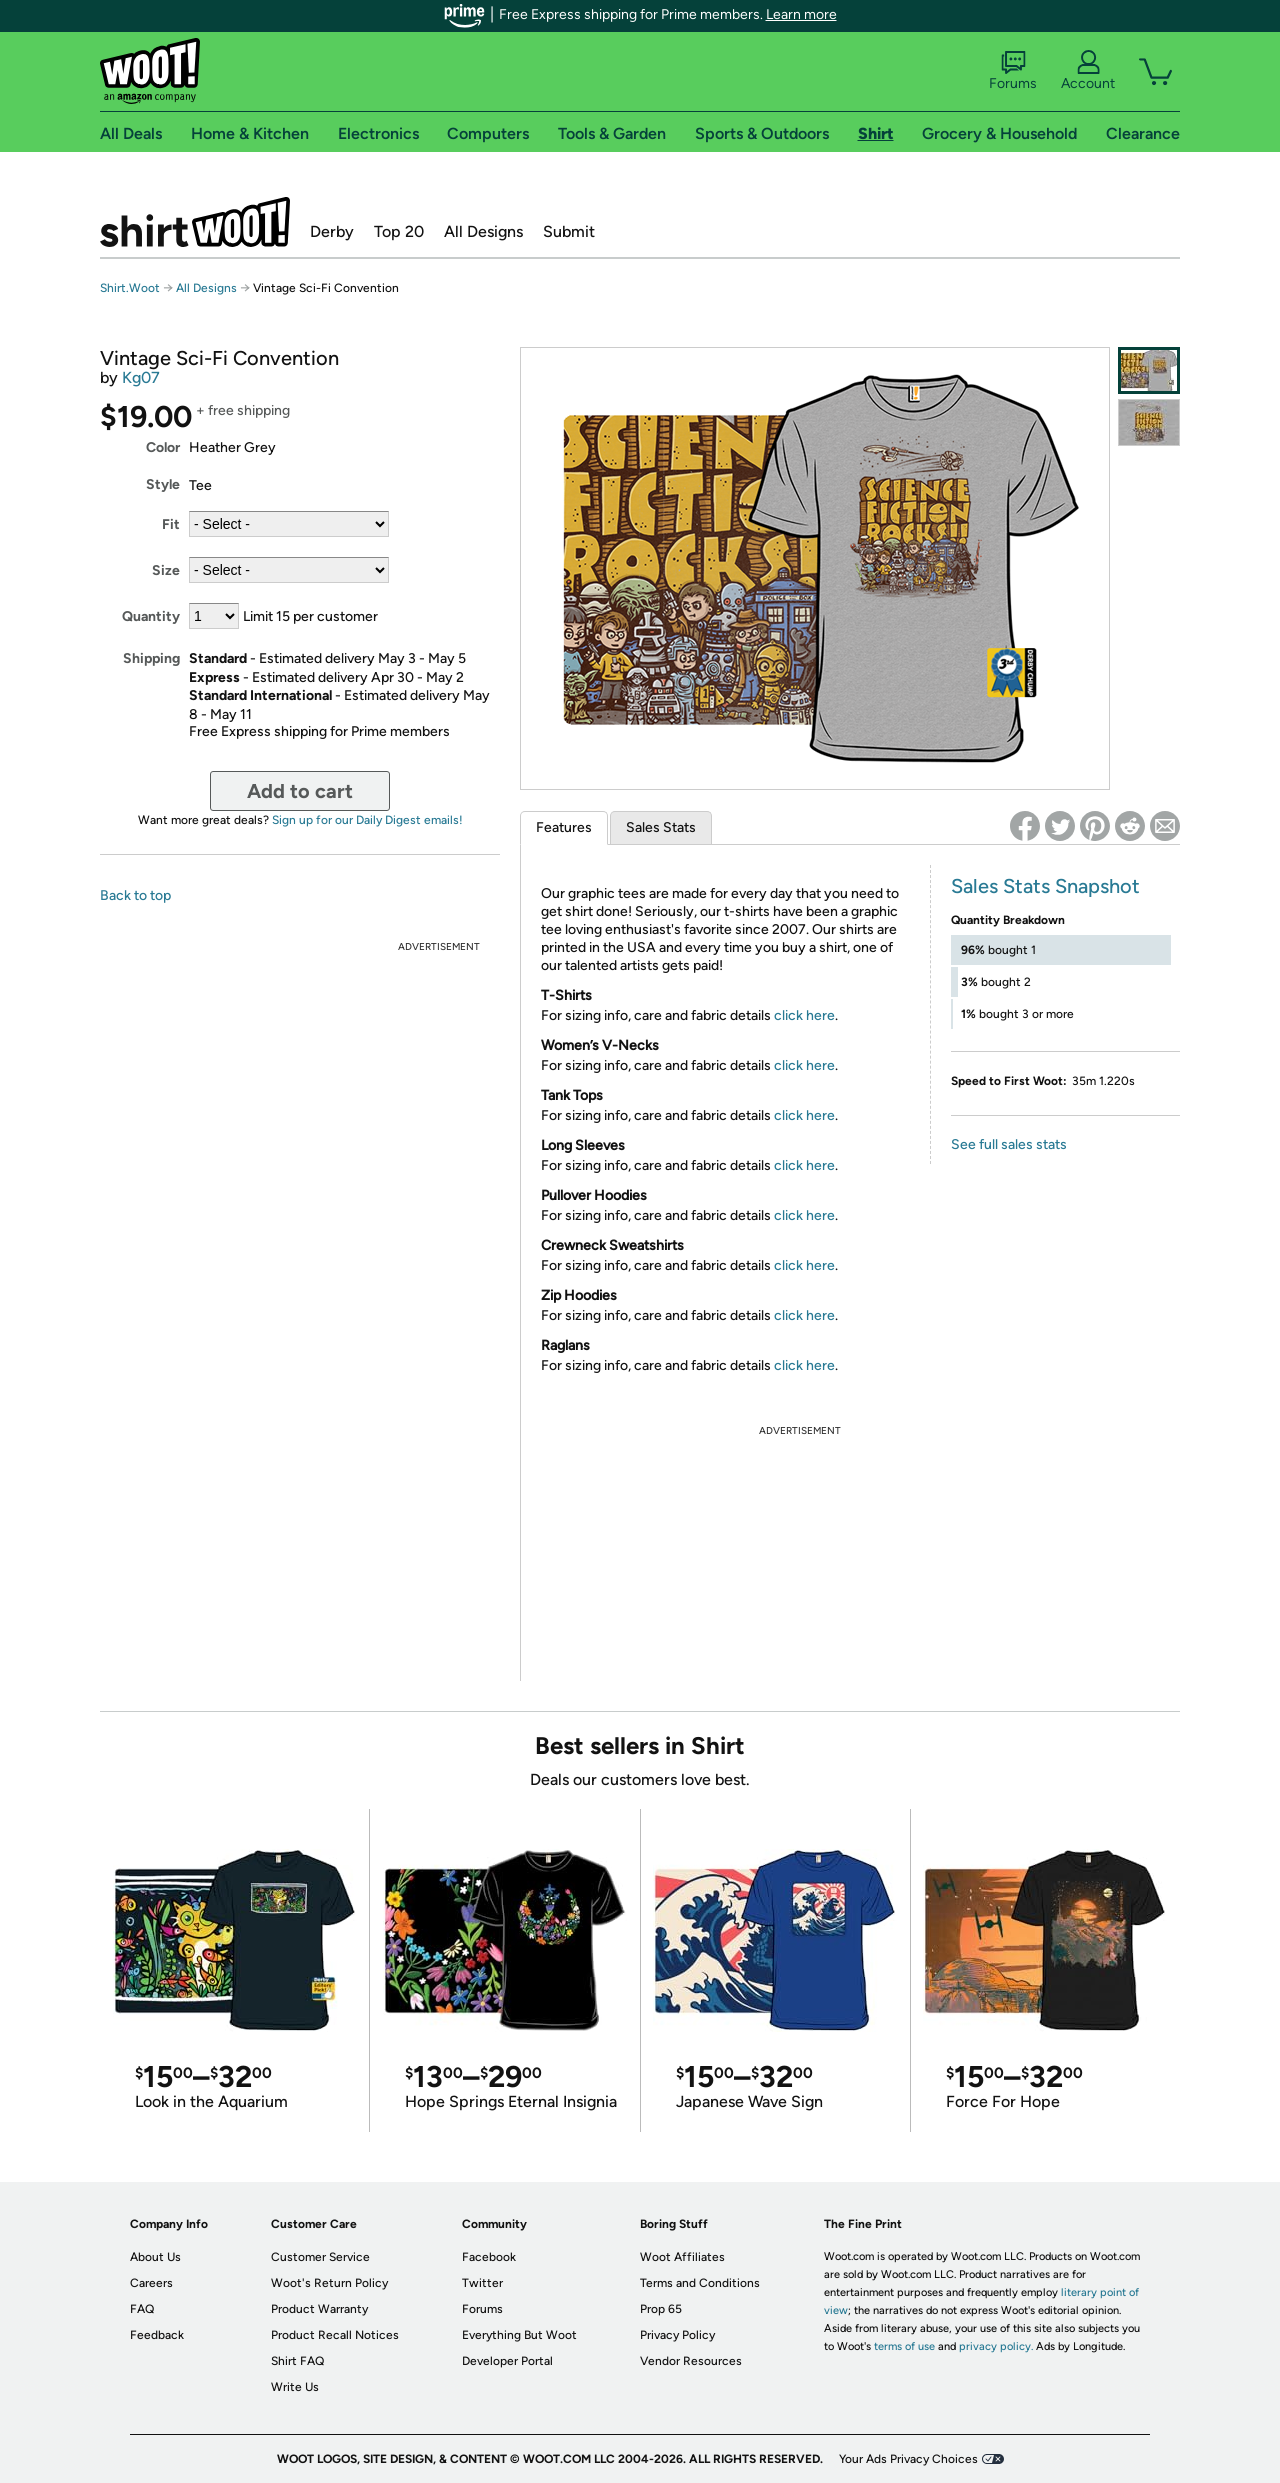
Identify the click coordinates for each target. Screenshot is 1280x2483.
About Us (155, 2257)
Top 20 (399, 231)
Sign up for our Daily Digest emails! (367, 820)
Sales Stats (661, 827)
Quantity (151, 616)
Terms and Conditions (700, 2283)
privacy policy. (996, 2346)
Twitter (482, 2283)
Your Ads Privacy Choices (908, 2459)
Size (166, 570)
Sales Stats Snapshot (1045, 886)
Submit (569, 231)
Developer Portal (507, 2361)
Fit (171, 524)
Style (163, 484)
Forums (1013, 71)
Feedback (157, 2335)
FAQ (142, 2309)
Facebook (489, 2257)
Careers (151, 2283)
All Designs (483, 231)
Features (564, 827)
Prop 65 (661, 2309)
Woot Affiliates (682, 2257)
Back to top (135, 895)
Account (1088, 71)
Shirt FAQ (297, 2361)
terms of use (904, 2346)
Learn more (801, 14)
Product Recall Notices (335, 2335)
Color (163, 447)
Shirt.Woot (195, 222)
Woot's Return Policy (329, 2283)
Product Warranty (319, 2309)
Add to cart (300, 791)
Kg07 (141, 377)
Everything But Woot (519, 2335)
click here (804, 1015)
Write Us (295, 2387)
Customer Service (320, 2257)
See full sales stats (1009, 1144)
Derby (332, 231)
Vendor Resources (691, 2361)
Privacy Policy (677, 2335)
